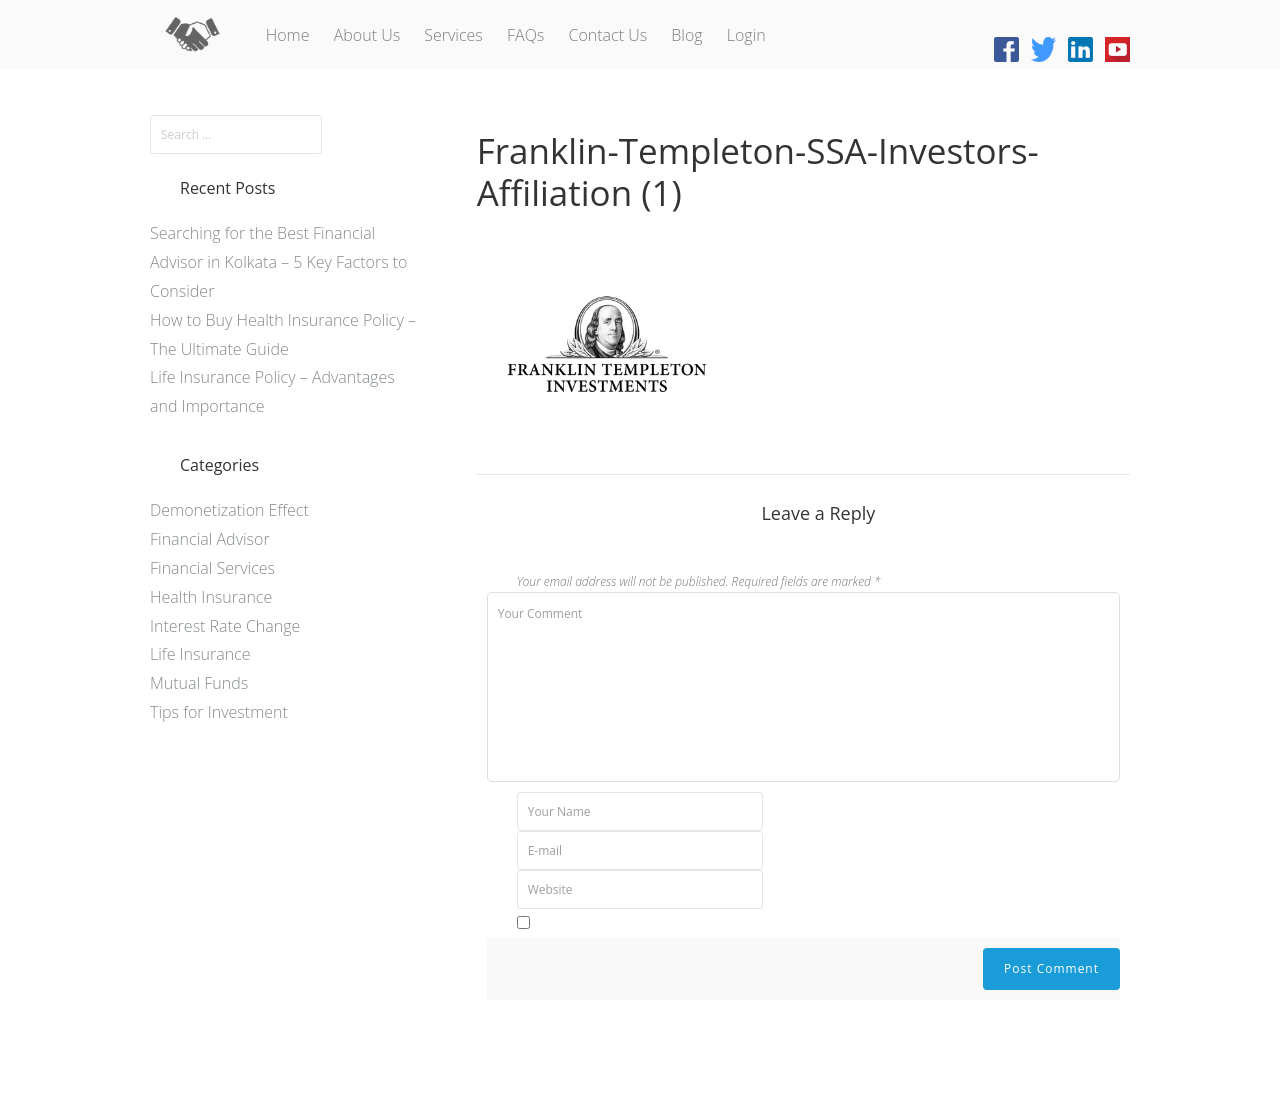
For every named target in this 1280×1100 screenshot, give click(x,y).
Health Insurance (211, 597)
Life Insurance (200, 654)
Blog (686, 35)
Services (453, 35)
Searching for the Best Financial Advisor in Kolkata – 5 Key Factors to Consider (279, 262)
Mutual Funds (199, 683)
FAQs (525, 35)
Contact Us (607, 35)
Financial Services (212, 568)
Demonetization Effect (229, 510)
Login (746, 35)
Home (288, 35)
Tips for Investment (219, 712)
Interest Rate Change (225, 626)
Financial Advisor (210, 539)
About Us (367, 35)
